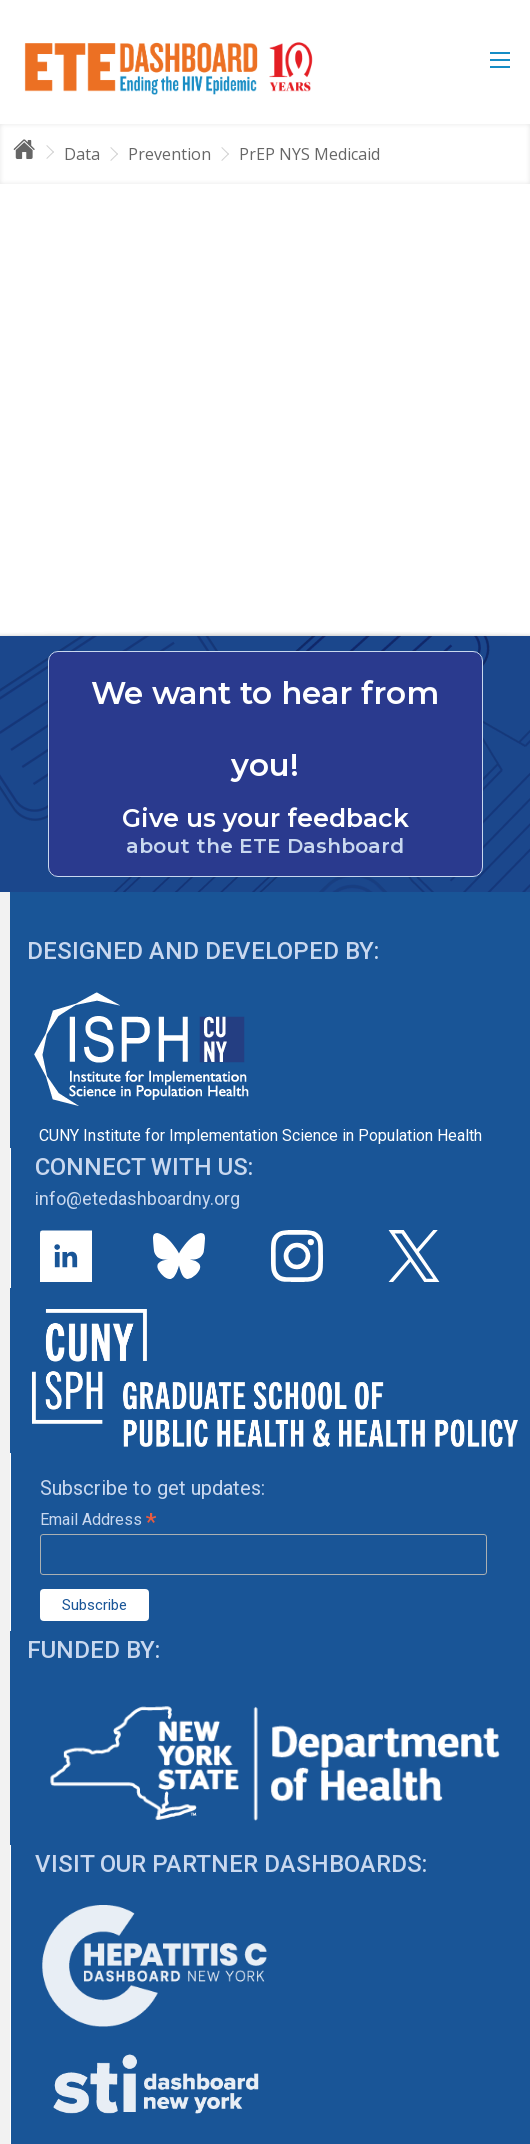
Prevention (169, 154)
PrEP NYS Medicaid (309, 154)
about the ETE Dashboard (265, 846)
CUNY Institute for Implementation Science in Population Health (260, 1135)
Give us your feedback (265, 818)
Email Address (98, 1519)
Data (82, 154)
